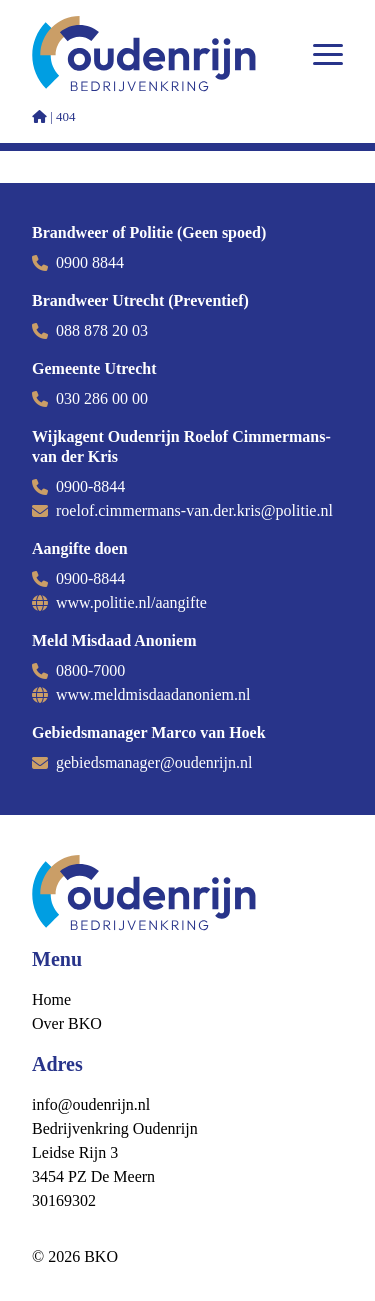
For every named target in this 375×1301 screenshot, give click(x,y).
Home (51, 999)
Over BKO (67, 1023)
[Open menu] (328, 54)
